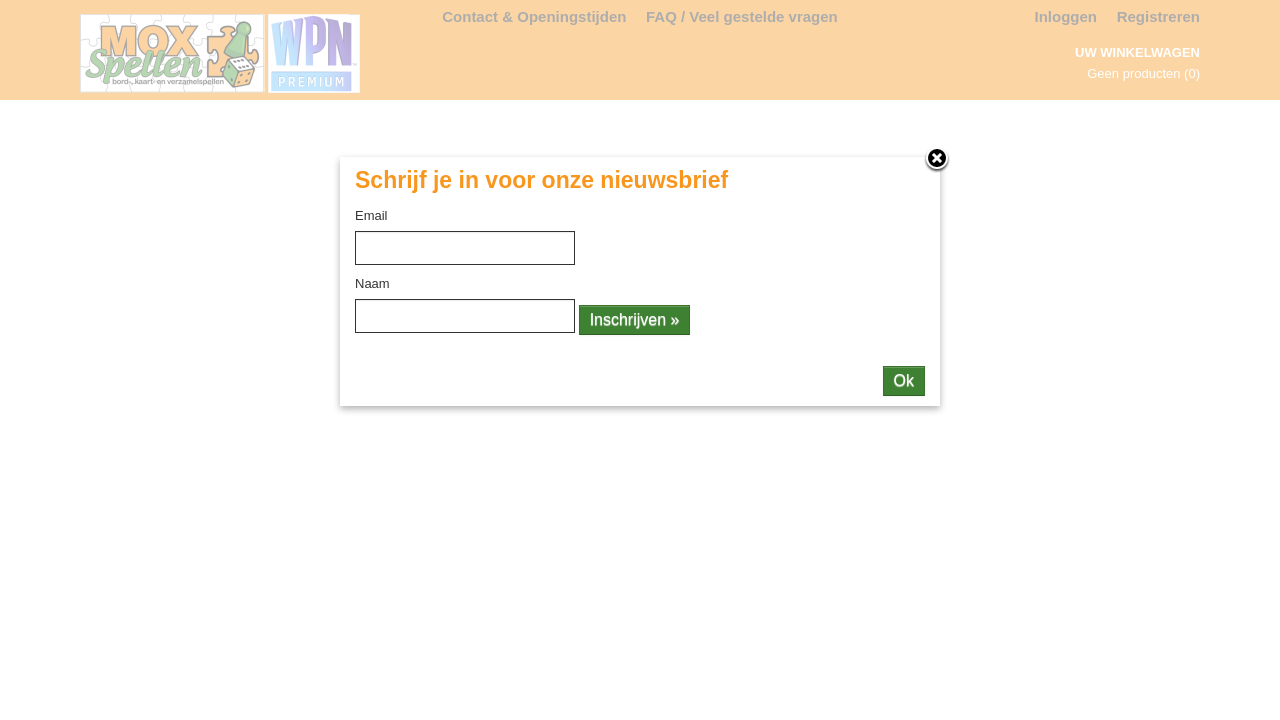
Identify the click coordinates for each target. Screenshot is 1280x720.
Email (371, 215)
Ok (904, 380)
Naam (372, 283)
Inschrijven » (635, 319)
